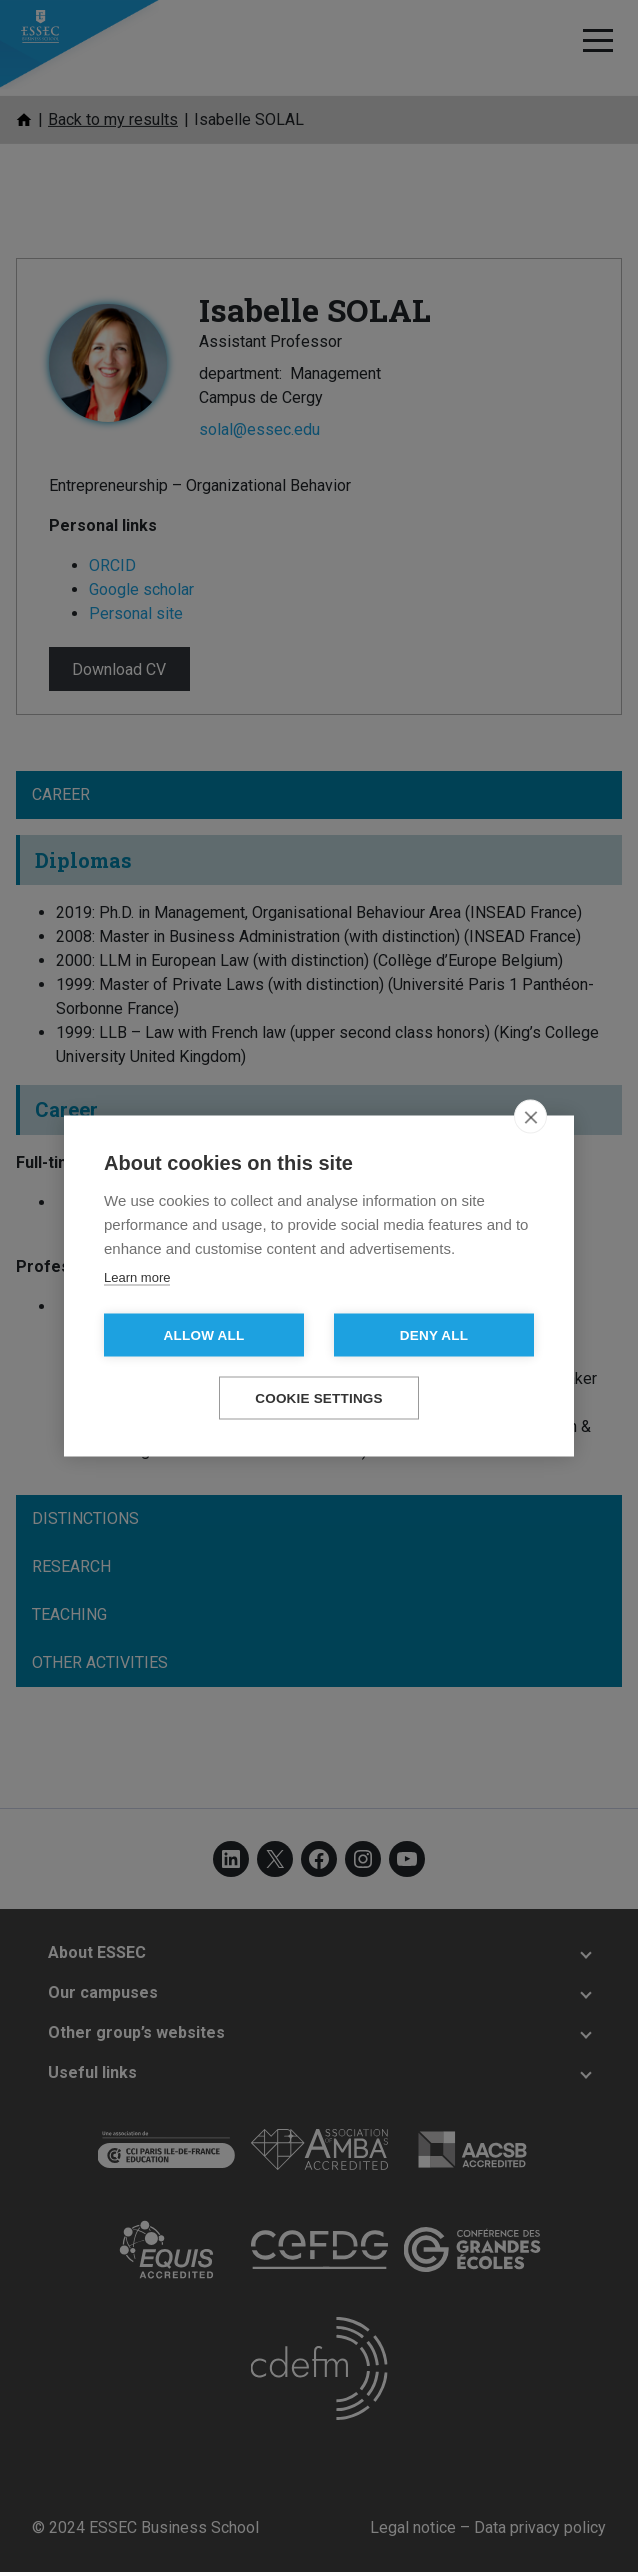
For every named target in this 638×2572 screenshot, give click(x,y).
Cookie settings (319, 1398)
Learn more (137, 1277)
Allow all (204, 1335)
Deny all (434, 1335)
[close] (530, 1117)
